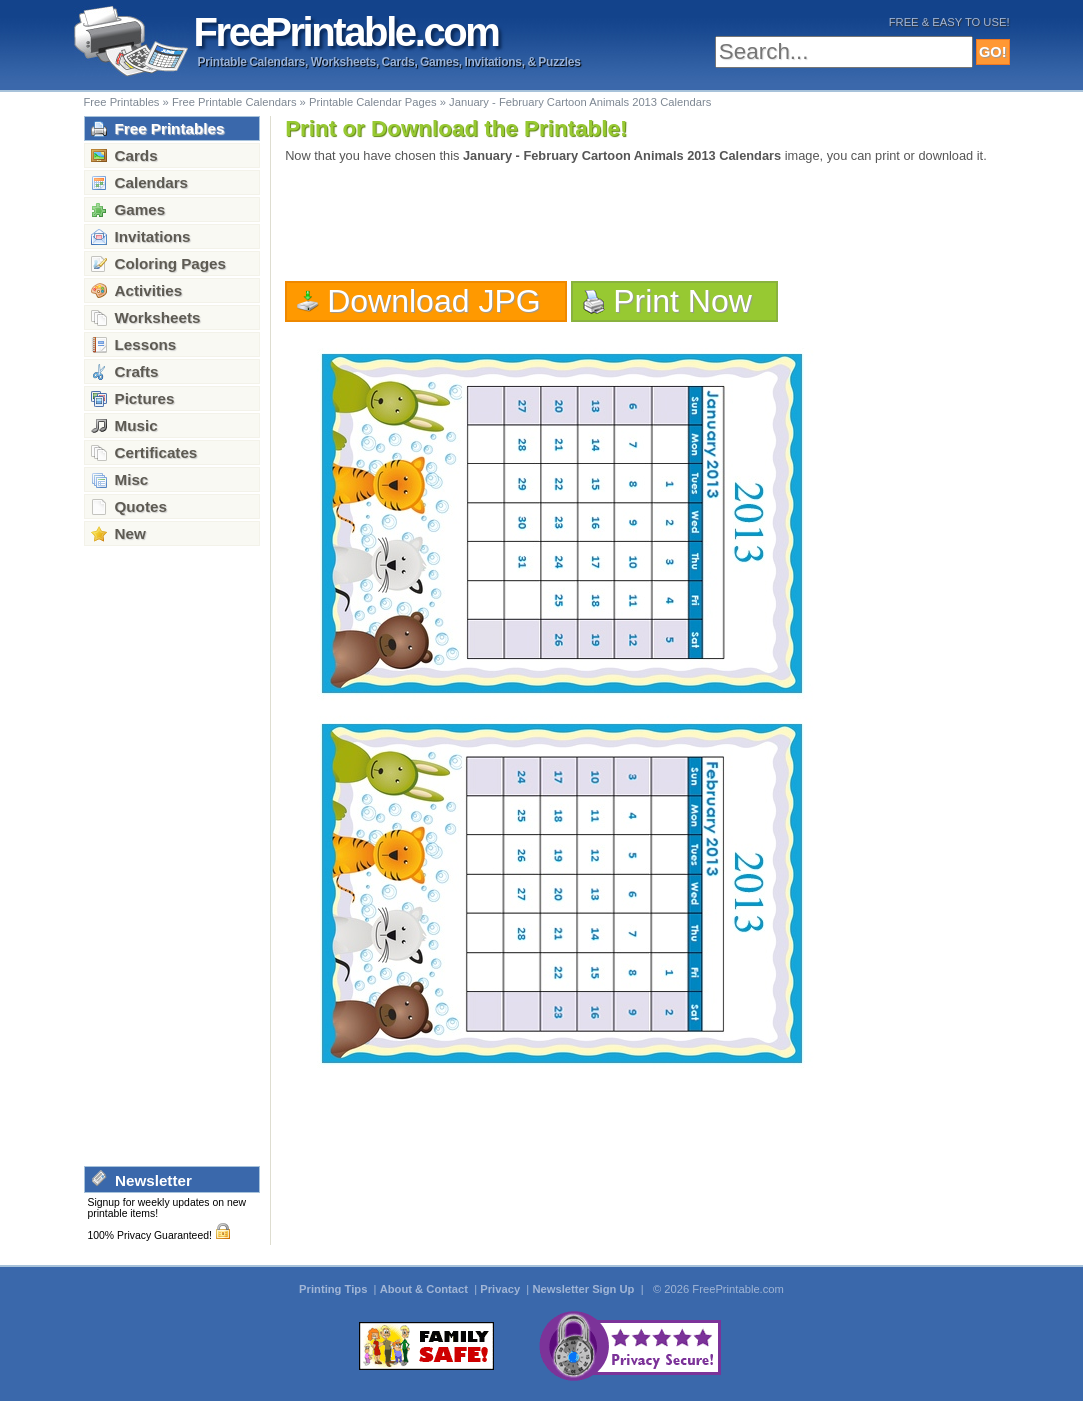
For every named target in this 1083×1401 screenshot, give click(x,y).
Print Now (682, 301)
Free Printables (122, 102)
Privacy (501, 1289)
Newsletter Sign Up (584, 1289)
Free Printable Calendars (234, 102)
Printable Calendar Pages (373, 102)
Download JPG (434, 301)
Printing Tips (334, 1289)
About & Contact (425, 1289)
